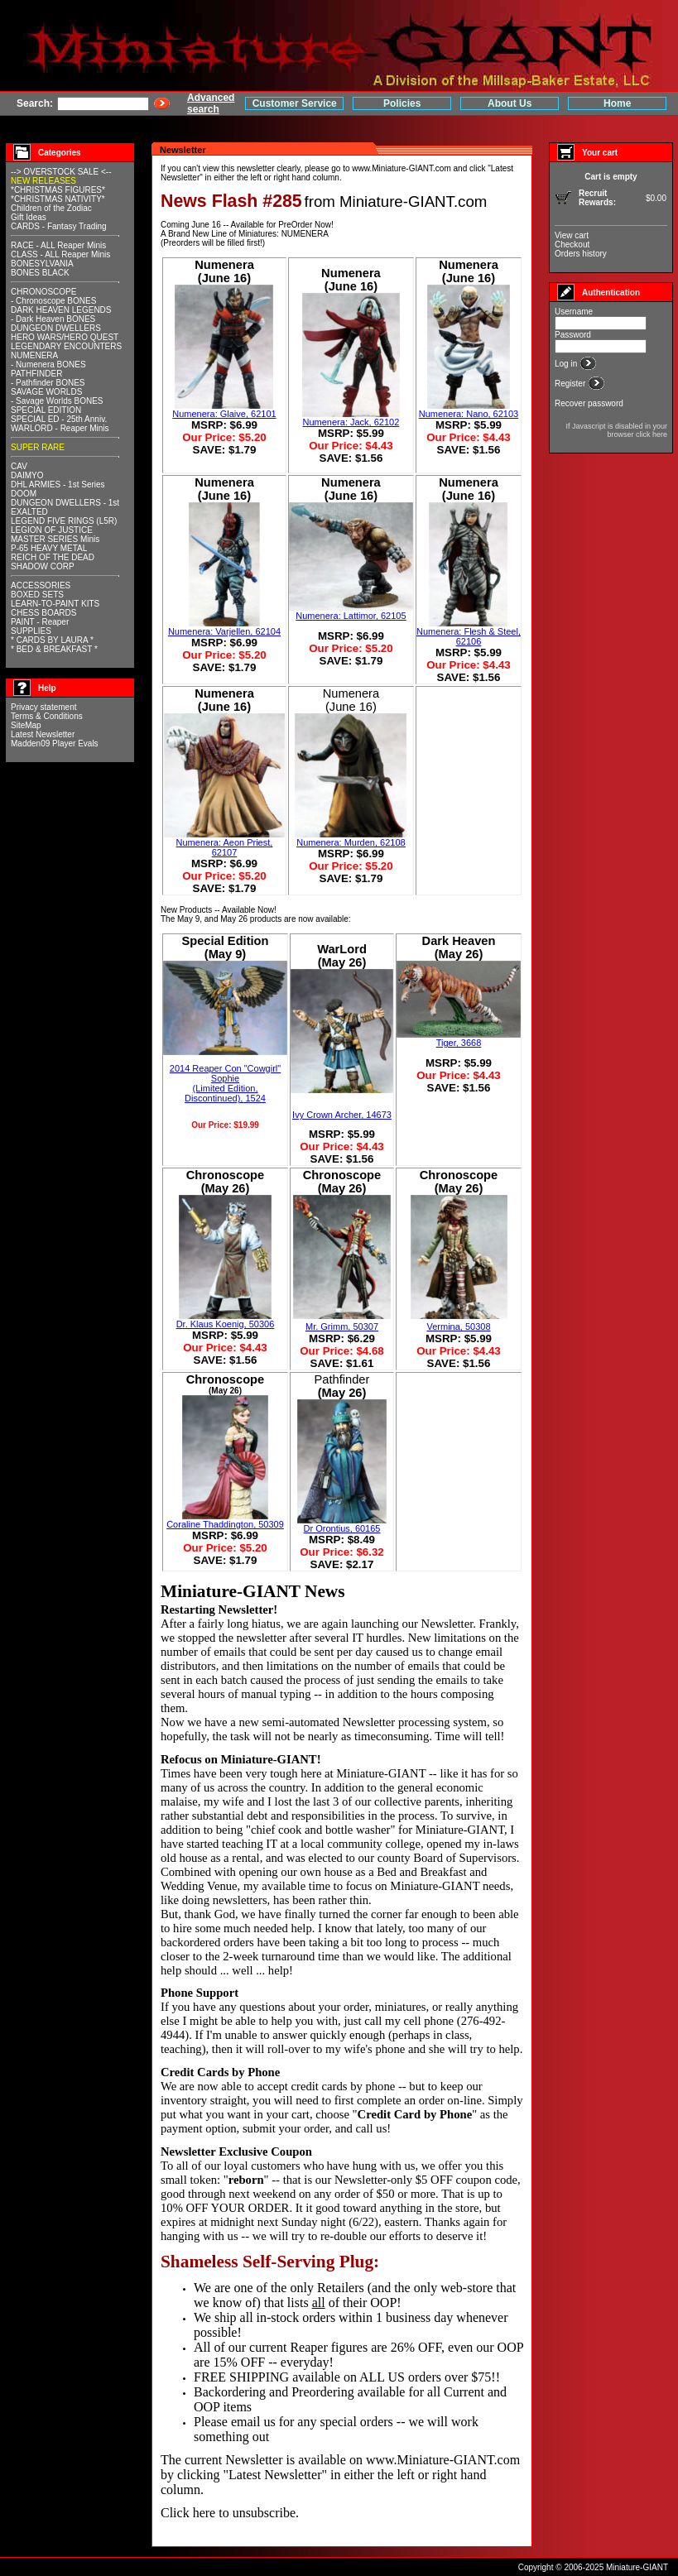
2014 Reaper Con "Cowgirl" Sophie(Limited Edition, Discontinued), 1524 (225, 1083)
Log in (567, 363)
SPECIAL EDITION (46, 410)
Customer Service (294, 103)
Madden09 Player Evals (55, 743)
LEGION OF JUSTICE (52, 530)
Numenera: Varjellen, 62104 (224, 631)
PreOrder (295, 224)
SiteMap (26, 725)
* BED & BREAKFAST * (54, 649)
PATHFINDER (36, 373)
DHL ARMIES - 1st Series (58, 484)
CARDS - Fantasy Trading (59, 226)
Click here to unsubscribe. (230, 2513)
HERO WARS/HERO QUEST (64, 337)
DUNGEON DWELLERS (56, 328)
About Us (509, 103)
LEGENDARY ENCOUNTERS (66, 346)
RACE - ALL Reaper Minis (58, 245)
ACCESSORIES (40, 585)
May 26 (234, 918)
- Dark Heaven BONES (53, 319)
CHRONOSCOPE (43, 291)
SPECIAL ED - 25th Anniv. (59, 419)
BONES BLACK (40, 272)
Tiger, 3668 (459, 1043)
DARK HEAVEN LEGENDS (61, 309)
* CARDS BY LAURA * (52, 640)
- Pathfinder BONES (47, 382)
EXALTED (29, 511)
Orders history (581, 253)
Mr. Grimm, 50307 (341, 1326)
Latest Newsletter (43, 734)
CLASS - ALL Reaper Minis (60, 254)
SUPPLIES (31, 631)
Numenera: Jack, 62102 (351, 422)
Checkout (572, 244)
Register (571, 383)
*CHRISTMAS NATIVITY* (58, 199)
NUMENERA (34, 355)
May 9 (188, 918)
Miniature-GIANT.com (413, 201)
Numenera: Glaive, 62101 (224, 414)
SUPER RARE (38, 447)
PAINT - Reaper (40, 621)
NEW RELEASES (43, 180)
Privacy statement (43, 707)
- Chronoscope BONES (53, 300)
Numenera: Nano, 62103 (468, 414)
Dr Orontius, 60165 (342, 1528)
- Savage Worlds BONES (57, 400)
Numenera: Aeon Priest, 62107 (224, 847)
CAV (19, 466)
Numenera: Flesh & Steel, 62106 (468, 636)
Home (617, 103)
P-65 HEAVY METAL (49, 548)
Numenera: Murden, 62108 (350, 842)
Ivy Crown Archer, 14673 (342, 1115)
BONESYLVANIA (42, 263)
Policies (402, 103)
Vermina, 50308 (458, 1326)
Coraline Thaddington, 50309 (225, 1524)
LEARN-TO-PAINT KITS (55, 603)
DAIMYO (27, 475)
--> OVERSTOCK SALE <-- (61, 171)
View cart (572, 235)
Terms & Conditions (47, 716)
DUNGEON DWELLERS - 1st (65, 502)
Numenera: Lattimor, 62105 (351, 616)
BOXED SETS (37, 594)
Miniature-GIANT (381, 1773)
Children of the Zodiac (51, 208)
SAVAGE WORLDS (46, 391)
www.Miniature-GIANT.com (401, 168)
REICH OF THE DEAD (52, 557)
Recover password (589, 403)
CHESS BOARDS (43, 612)
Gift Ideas (28, 217)
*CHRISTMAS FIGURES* (58, 189)
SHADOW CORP (43, 566)
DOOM (23, 493)
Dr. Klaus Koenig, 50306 (225, 1324)
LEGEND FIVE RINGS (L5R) (64, 520)
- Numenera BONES (48, 364)
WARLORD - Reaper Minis (60, 428)
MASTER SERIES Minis (55, 539)
